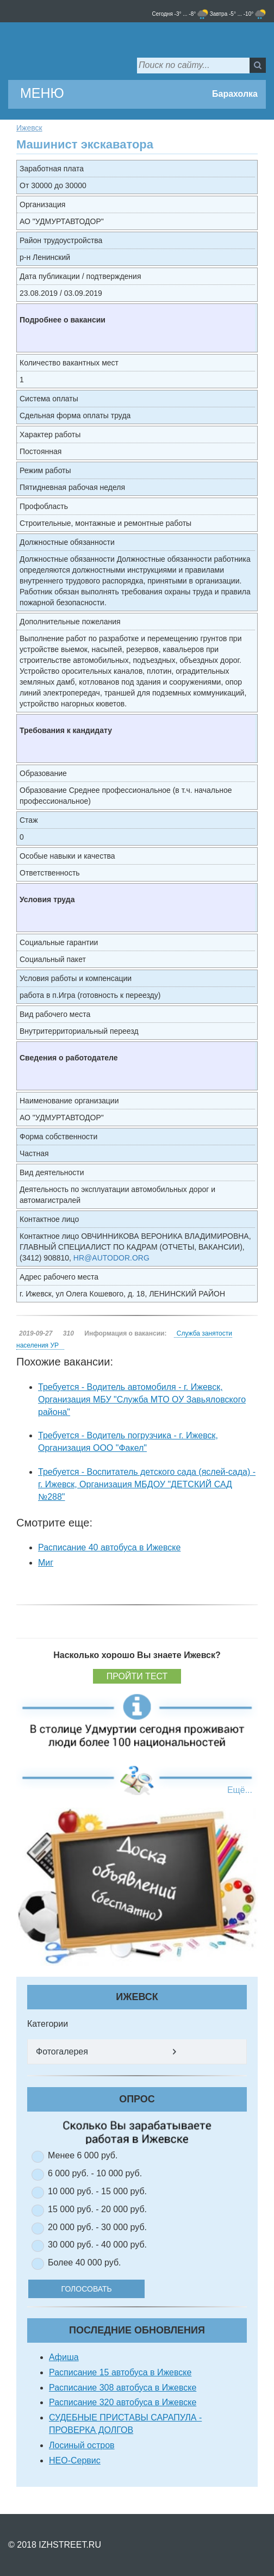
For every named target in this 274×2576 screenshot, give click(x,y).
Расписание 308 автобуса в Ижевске (122, 2387)
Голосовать (100, 2289)
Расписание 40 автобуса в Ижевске (109, 1547)
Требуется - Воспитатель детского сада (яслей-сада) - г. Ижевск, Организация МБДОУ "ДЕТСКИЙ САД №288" (147, 1484)
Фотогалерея (62, 2051)
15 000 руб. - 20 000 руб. (97, 2209)
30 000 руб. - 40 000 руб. (97, 2244)
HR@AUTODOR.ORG (111, 1257)
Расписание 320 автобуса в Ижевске (122, 2402)
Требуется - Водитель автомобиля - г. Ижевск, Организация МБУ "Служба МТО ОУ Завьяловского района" (142, 1399)
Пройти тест (137, 1676)
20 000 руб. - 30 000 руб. (97, 2227)
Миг (45, 1562)
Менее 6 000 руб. (82, 2155)
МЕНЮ (42, 93)
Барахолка (235, 93)
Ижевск (29, 127)
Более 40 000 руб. (84, 2262)
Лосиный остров (82, 2445)
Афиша (64, 2357)
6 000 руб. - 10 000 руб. (95, 2173)
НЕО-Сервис (75, 2460)
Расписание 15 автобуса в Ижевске (120, 2372)
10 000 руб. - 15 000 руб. (97, 2191)
